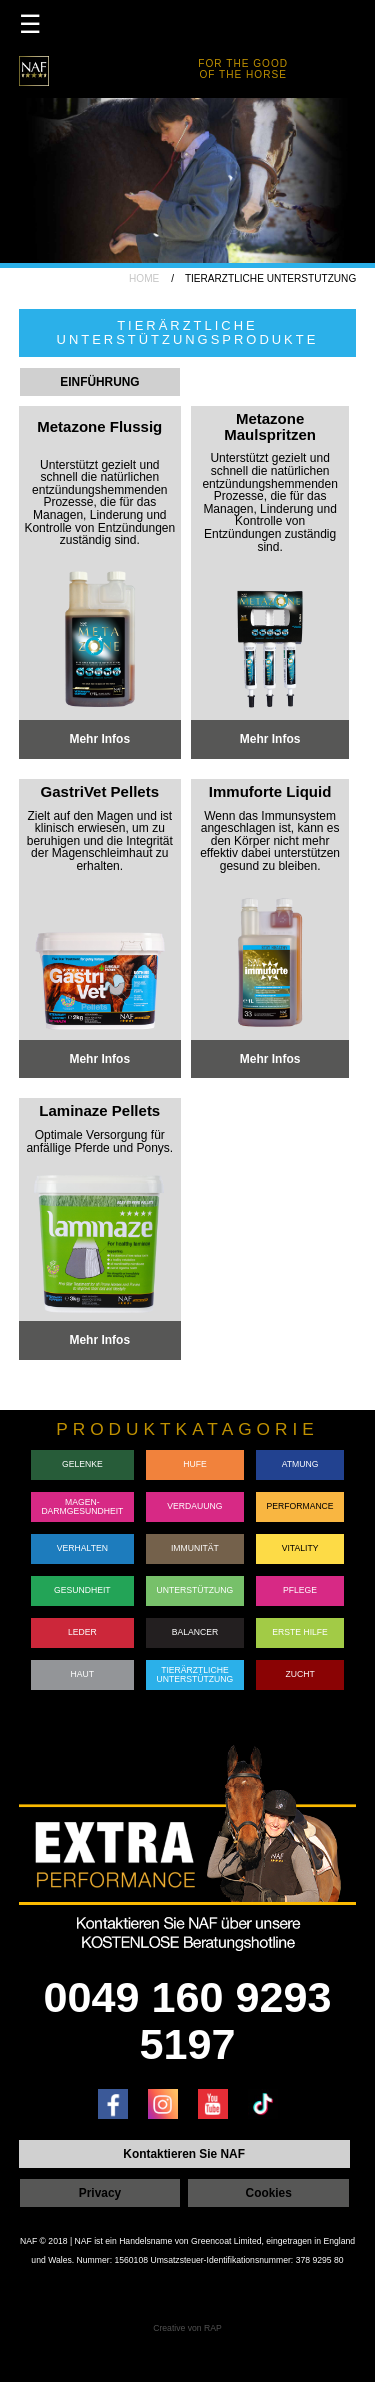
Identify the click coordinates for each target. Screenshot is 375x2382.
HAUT (82, 1674)
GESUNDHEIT (82, 1590)
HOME (144, 278)
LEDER (82, 1632)
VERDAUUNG (194, 1506)
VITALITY (300, 1548)
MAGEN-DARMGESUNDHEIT (82, 1505)
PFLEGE (300, 1590)
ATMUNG (300, 1464)
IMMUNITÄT (195, 1548)
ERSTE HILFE (300, 1632)
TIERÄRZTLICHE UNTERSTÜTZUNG (195, 1673)
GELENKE (82, 1464)
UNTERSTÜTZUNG (195, 1590)
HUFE (194, 1464)
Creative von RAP (187, 2327)
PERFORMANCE (300, 1506)
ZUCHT (299, 1674)
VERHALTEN (82, 1548)
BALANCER (195, 1632)
